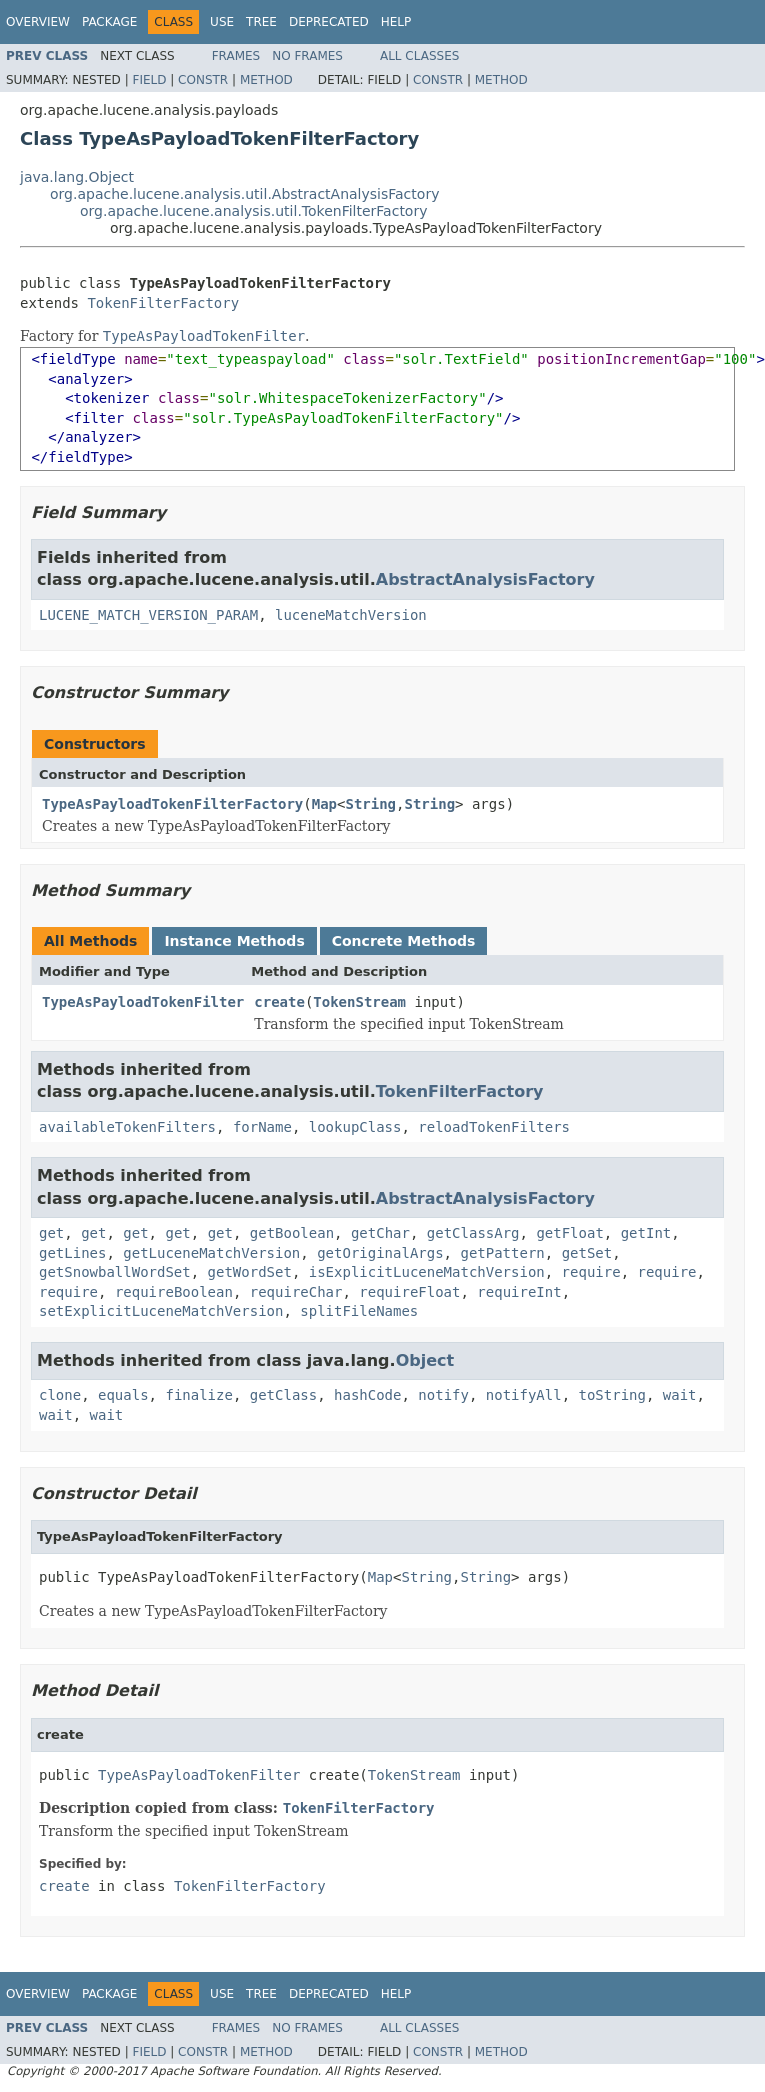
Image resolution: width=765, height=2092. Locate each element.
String (370, 804)
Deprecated (329, 22)
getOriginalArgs (380, 1253)
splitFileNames (359, 1311)
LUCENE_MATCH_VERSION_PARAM (148, 615)
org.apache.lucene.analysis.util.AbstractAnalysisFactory (244, 194)
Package (109, 22)
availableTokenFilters (127, 1127)
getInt (646, 1233)
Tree (261, 22)
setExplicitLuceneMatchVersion (161, 1311)
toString (612, 1395)
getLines (72, 1253)
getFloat (569, 1233)
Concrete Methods (404, 941)
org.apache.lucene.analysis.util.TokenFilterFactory (253, 211)
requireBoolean (174, 1292)
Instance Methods (234, 941)
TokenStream (359, 1002)
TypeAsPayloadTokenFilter (143, 1002)
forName (262, 1127)
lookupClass (355, 1127)
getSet (587, 1253)
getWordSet (250, 1272)
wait (680, 1395)
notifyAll (524, 1395)
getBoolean (292, 1233)
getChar (380, 1233)
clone (60, 1395)
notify (443, 1395)
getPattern (502, 1253)
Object (425, 1360)
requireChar (296, 1292)
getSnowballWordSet (115, 1272)
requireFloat (409, 1292)
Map (324, 804)
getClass (283, 1395)
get (51, 1233)
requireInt (519, 1292)
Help (396, 22)
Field (149, 80)
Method (266, 80)
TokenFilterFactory (163, 303)
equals (123, 1395)
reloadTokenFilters (494, 1127)
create (279, 1002)
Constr (203, 80)
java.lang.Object (77, 177)
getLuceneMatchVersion (211, 1253)
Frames (236, 56)
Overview (38, 22)
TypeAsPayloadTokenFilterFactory (172, 804)
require (591, 1272)
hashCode (367, 1395)
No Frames (307, 56)
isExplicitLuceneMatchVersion (427, 1272)
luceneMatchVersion (351, 615)
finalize (198, 1395)
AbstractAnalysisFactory (485, 579)
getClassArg (473, 1233)
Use (222, 22)
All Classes (419, 56)
